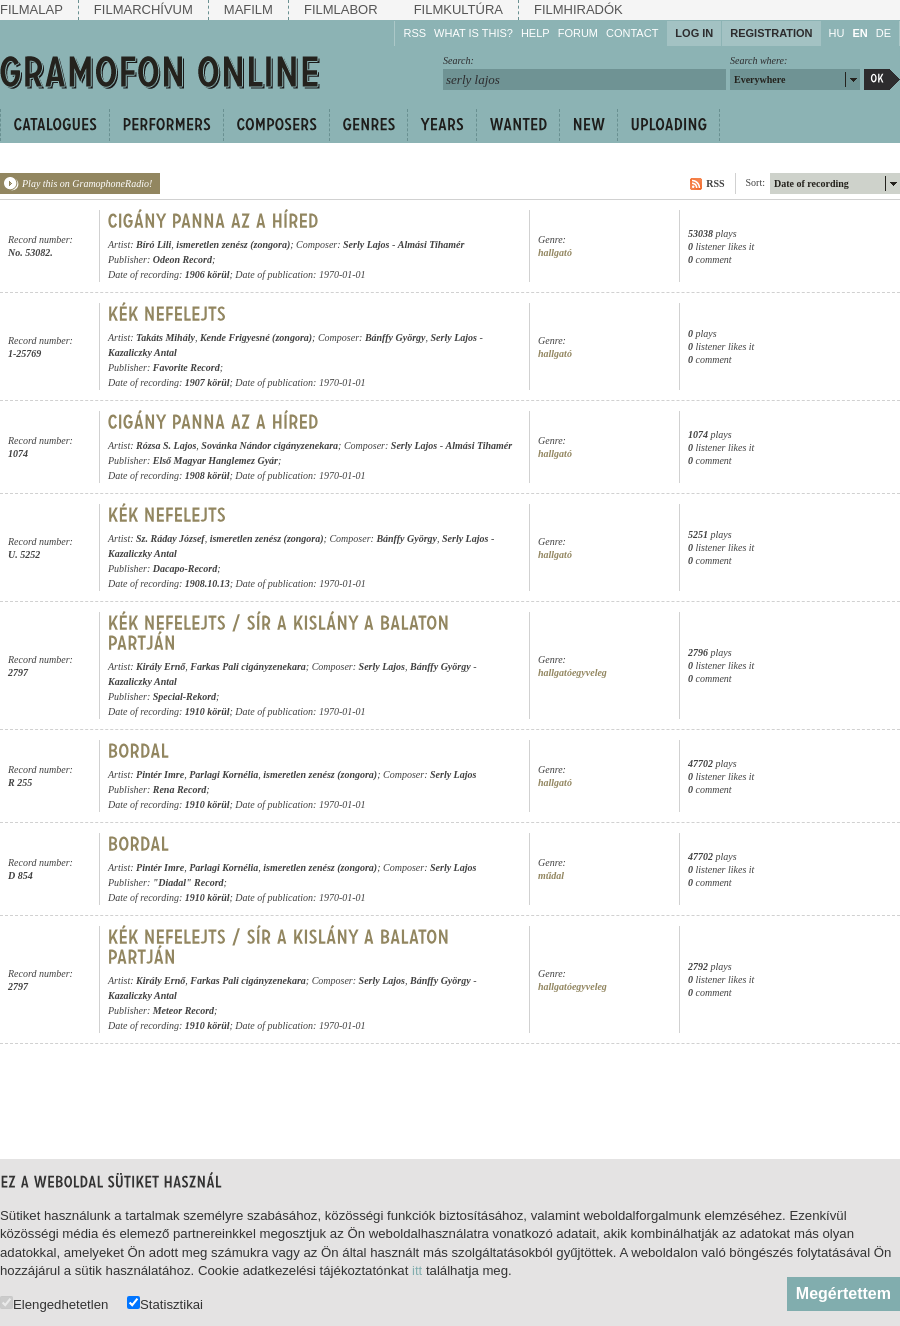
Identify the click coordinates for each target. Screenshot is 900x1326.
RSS (414, 33)
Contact (632, 33)
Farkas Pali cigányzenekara (248, 666)
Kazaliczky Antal (142, 352)
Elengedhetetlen (54, 1303)
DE (883, 33)
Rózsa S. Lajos (166, 445)
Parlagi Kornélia (223, 774)
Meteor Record (183, 1010)
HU (837, 33)
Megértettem (843, 1293)
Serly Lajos (366, 244)
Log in (694, 33)
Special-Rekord (184, 696)
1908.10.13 (207, 583)
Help (535, 33)
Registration (771, 33)
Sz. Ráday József (170, 538)
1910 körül (207, 711)
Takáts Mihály (165, 337)
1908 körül (207, 475)
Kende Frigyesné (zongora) (256, 337)
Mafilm (248, 9)
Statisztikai (165, 1303)
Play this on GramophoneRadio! (87, 183)
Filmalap (31, 9)
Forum (578, 33)
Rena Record (180, 789)
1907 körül (207, 382)
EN (859, 33)
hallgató (555, 252)
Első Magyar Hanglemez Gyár (215, 460)
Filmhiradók (578, 9)
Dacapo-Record (185, 568)
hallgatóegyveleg (572, 672)
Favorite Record (186, 367)
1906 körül (207, 274)
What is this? (473, 33)
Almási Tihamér (431, 244)
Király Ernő (160, 666)
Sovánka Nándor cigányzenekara (269, 445)
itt (417, 1270)
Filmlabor (341, 9)
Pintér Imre (160, 774)
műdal (551, 875)
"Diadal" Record (188, 882)
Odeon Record (182, 259)
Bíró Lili (153, 244)
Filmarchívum (143, 9)
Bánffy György (395, 337)
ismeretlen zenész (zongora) (233, 244)
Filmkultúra (458, 9)
